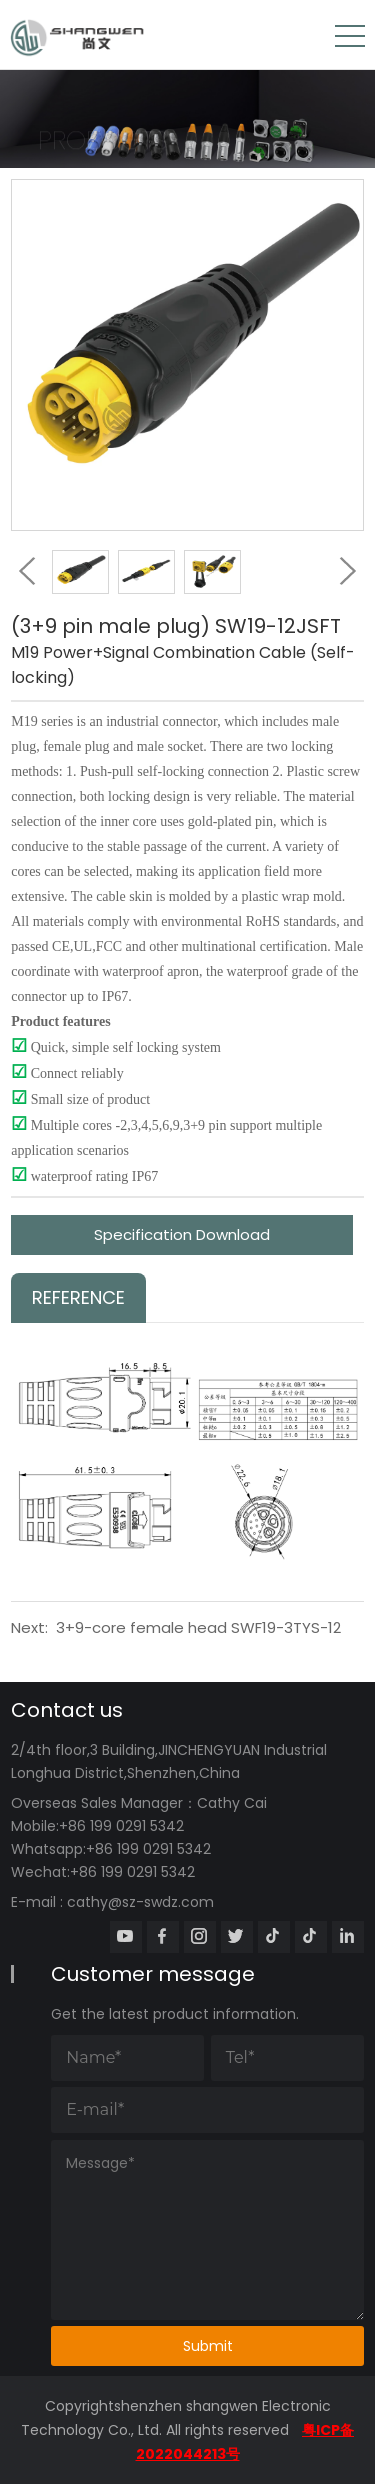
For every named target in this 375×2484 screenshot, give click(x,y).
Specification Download (182, 1234)
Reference (78, 1297)
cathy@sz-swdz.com (140, 1902)
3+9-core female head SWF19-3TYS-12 (198, 1627)
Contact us (67, 1710)
